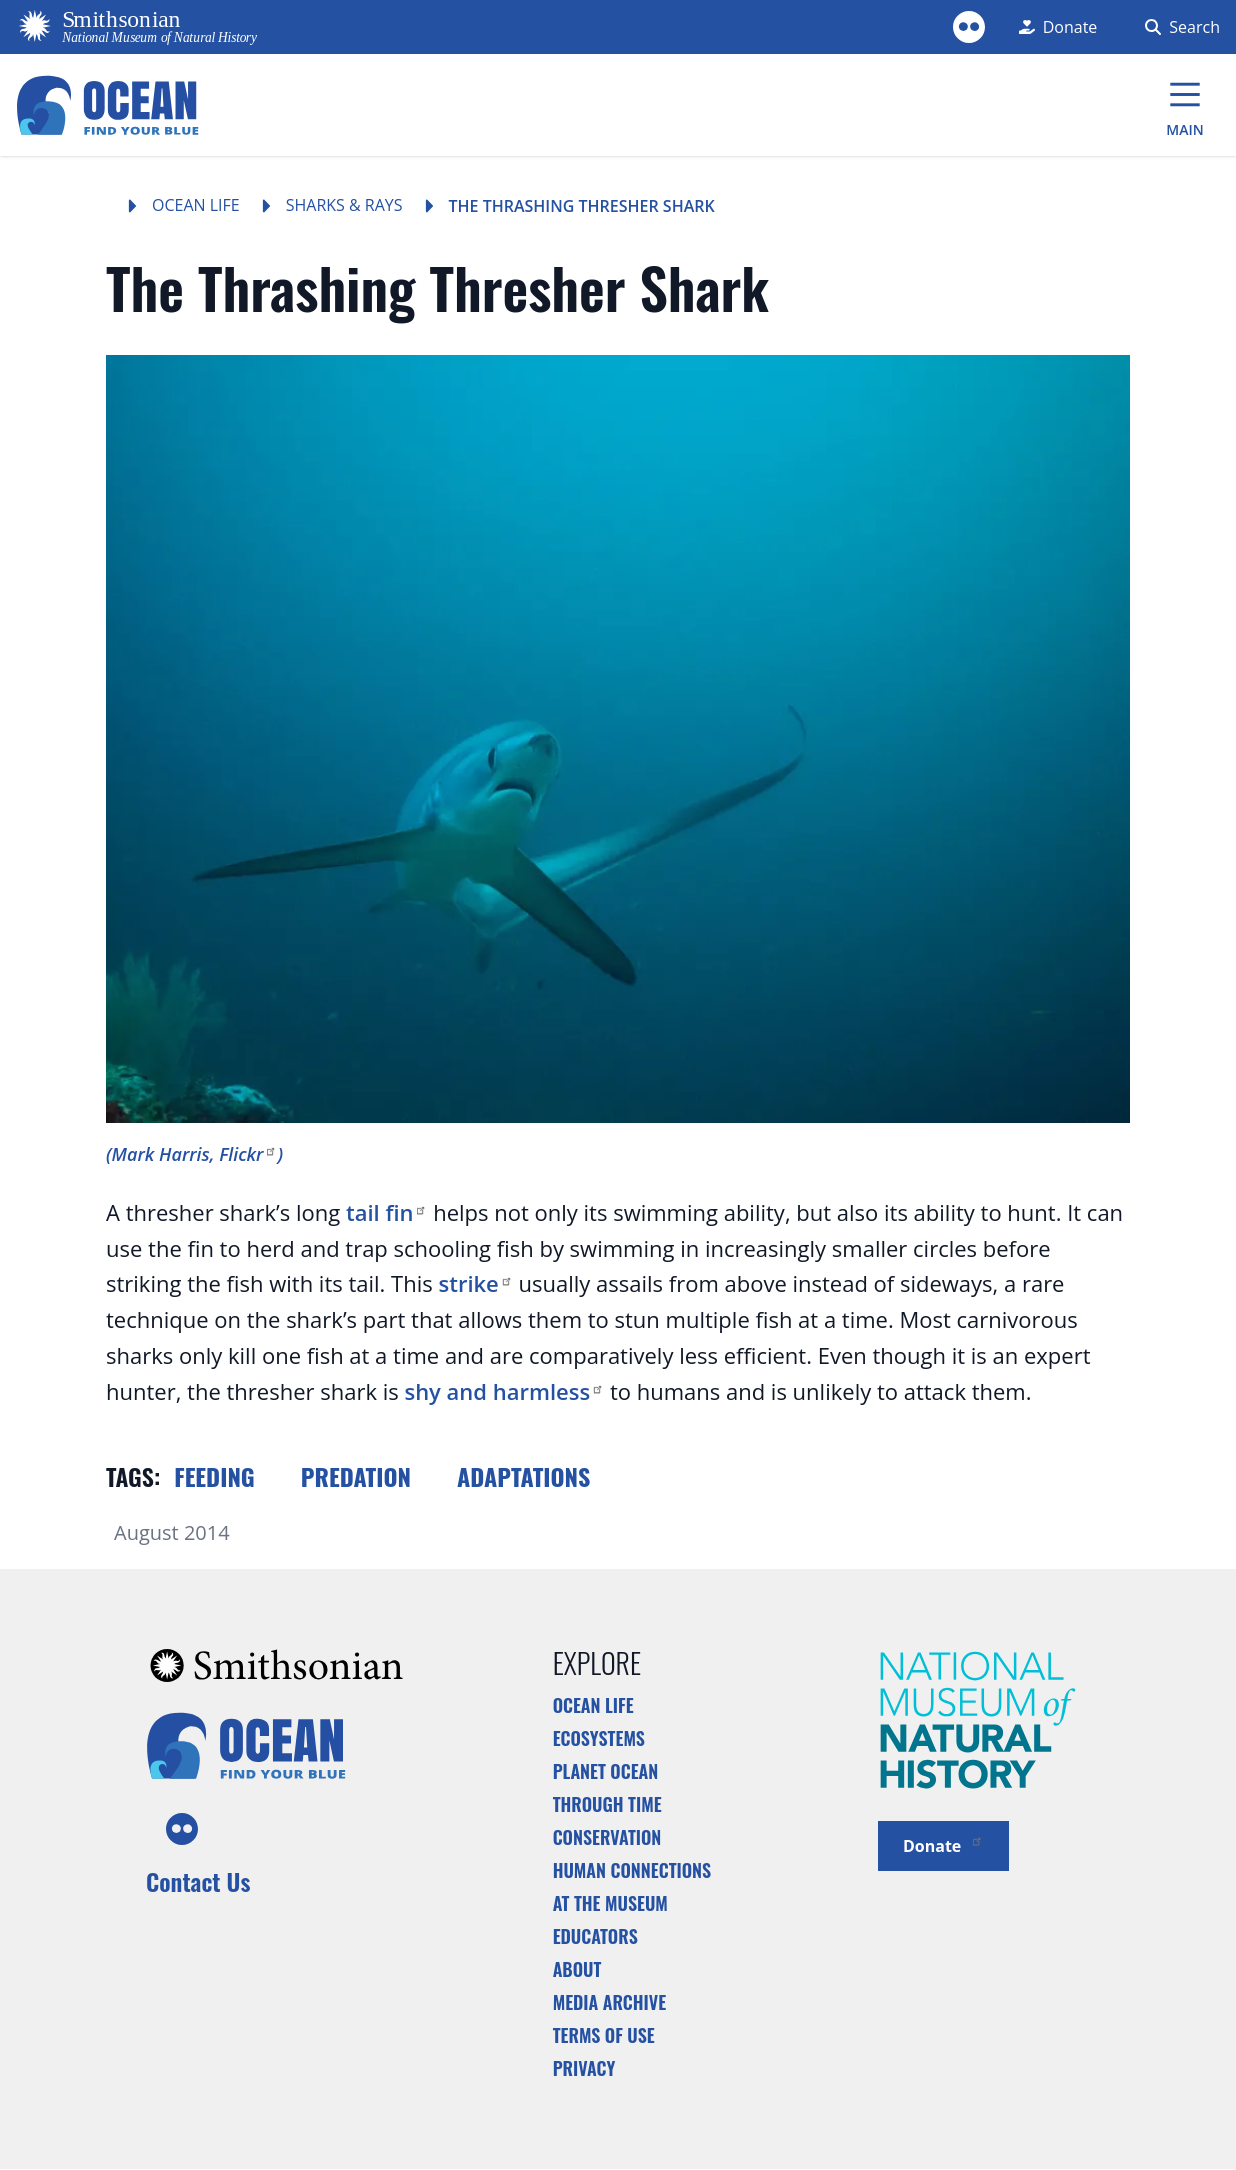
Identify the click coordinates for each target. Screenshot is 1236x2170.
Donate (943, 1844)
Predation (356, 1476)
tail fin (387, 1212)
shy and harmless (504, 1391)
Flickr (248, 1154)
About (577, 1969)
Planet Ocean (606, 1771)
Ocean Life (196, 205)
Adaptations (523, 1476)
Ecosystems (599, 1738)
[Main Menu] (1185, 105)
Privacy (584, 2068)
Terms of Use (604, 2035)
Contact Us (198, 1881)
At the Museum (610, 1903)
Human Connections (632, 1870)
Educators (595, 1936)
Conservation (607, 1837)
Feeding (214, 1476)
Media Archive (609, 2002)
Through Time (607, 1804)
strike (475, 1283)
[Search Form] (1178, 27)
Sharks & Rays (344, 205)
